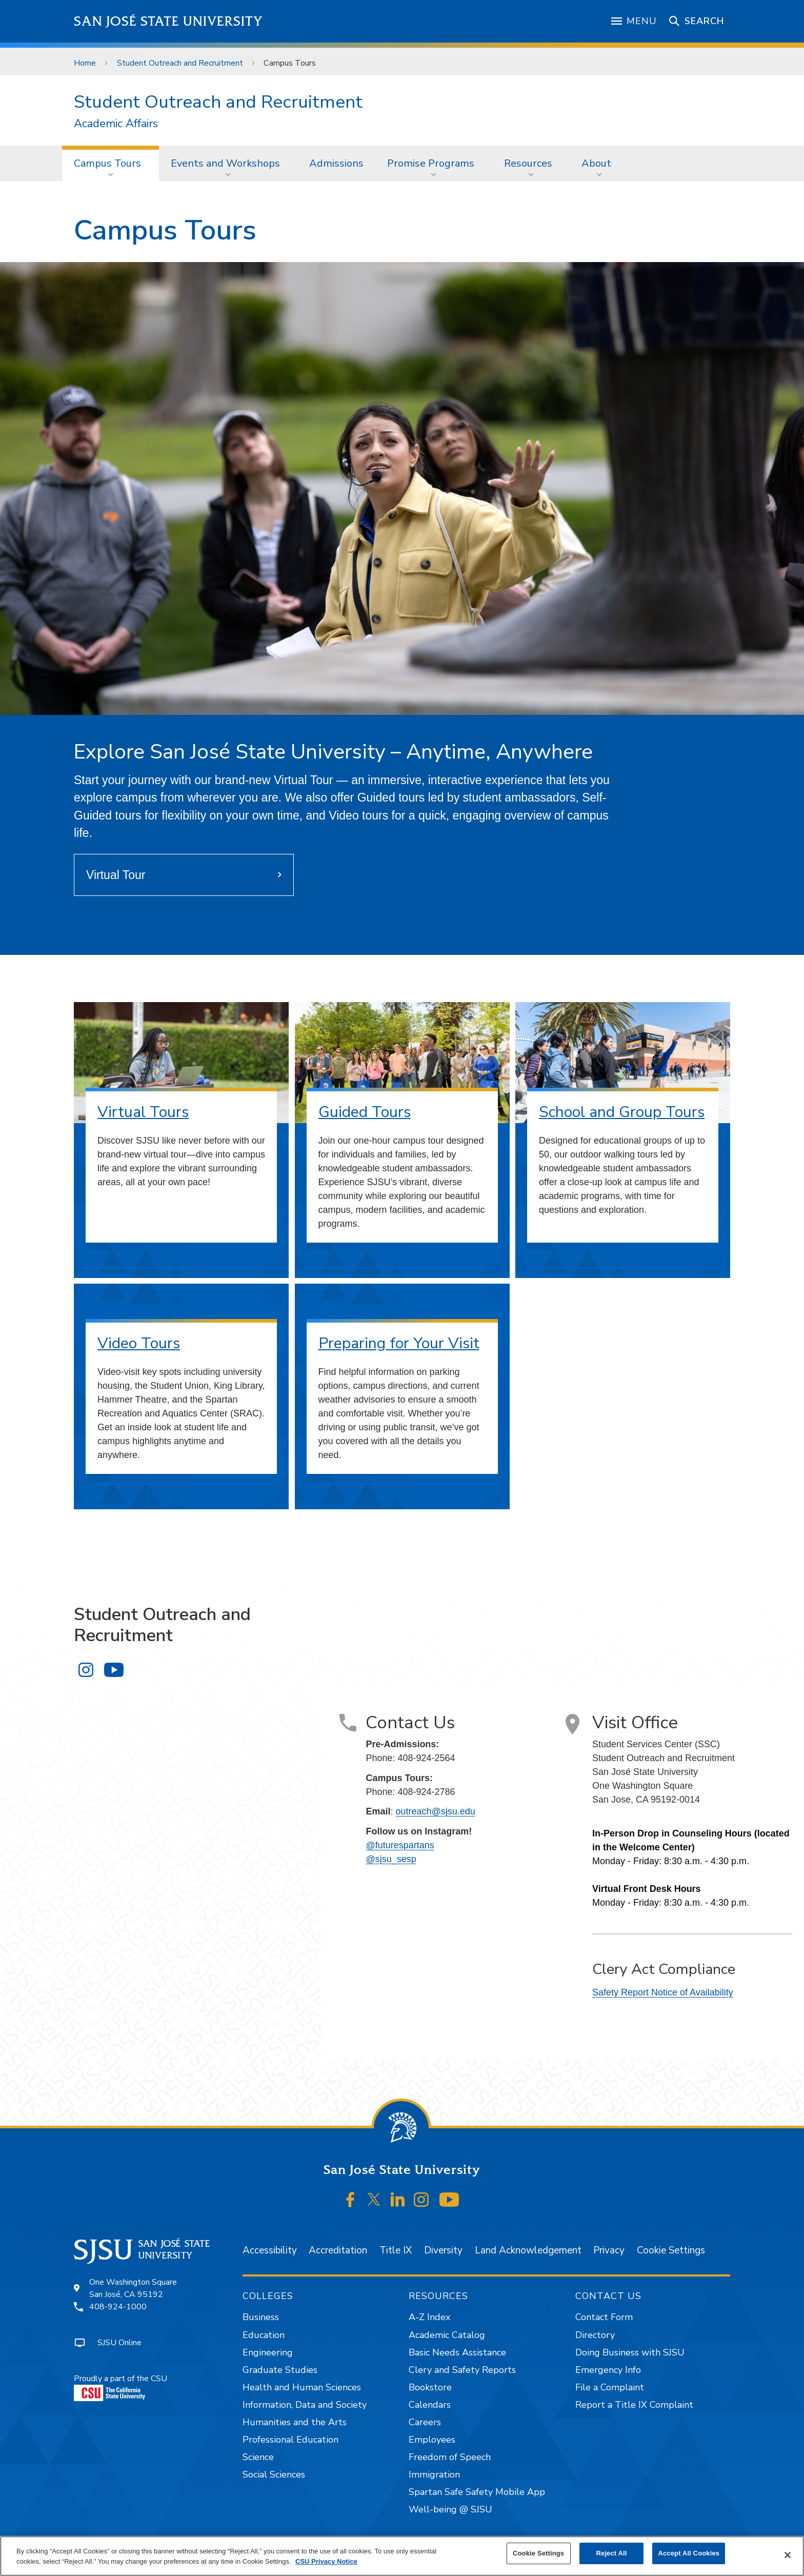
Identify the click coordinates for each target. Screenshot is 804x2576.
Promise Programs (430, 163)
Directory (595, 2335)
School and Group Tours (622, 1112)
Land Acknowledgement (528, 2250)
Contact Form (604, 2317)
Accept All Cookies (688, 2553)
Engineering (268, 2352)
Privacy (609, 2250)
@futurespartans (400, 1845)
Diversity (443, 2250)
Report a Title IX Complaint (634, 2405)
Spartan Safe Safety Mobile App (477, 2492)
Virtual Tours (143, 1112)
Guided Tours (364, 1112)
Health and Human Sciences (302, 2387)
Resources (528, 163)
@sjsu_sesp (391, 1859)
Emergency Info (608, 2370)
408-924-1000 (118, 2306)
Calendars (430, 2405)
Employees (432, 2439)
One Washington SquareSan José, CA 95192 (133, 2288)
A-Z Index (429, 2317)
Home (85, 63)
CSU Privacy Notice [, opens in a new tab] (326, 2561)
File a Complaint (609, 2387)
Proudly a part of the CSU (120, 2387)
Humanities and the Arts (295, 2422)
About (596, 163)
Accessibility (270, 2250)
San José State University (168, 21)
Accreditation (338, 2250)
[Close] (787, 2555)
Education (264, 2335)
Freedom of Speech (450, 2457)
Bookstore (430, 2387)
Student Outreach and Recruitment (180, 63)
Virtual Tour (116, 875)
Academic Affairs (116, 123)
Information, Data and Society (305, 2405)
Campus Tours (290, 63)
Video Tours (138, 1343)
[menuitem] (110, 163)
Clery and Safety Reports (462, 2370)
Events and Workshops (225, 163)
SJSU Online (119, 2342)
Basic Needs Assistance (457, 2352)
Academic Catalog (447, 2335)
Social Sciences (274, 2474)
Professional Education (290, 2439)
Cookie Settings (671, 2250)
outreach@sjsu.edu (435, 1811)
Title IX (395, 2250)
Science (258, 2457)
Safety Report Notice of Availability (662, 1992)
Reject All (611, 2553)
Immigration (434, 2474)
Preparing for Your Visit (398, 1343)
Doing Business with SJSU (630, 2352)
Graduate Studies (280, 2370)
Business (261, 2317)
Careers (425, 2422)
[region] (402, 2556)
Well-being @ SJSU (450, 2509)
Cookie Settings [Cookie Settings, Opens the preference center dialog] (538, 2553)
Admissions (336, 163)
